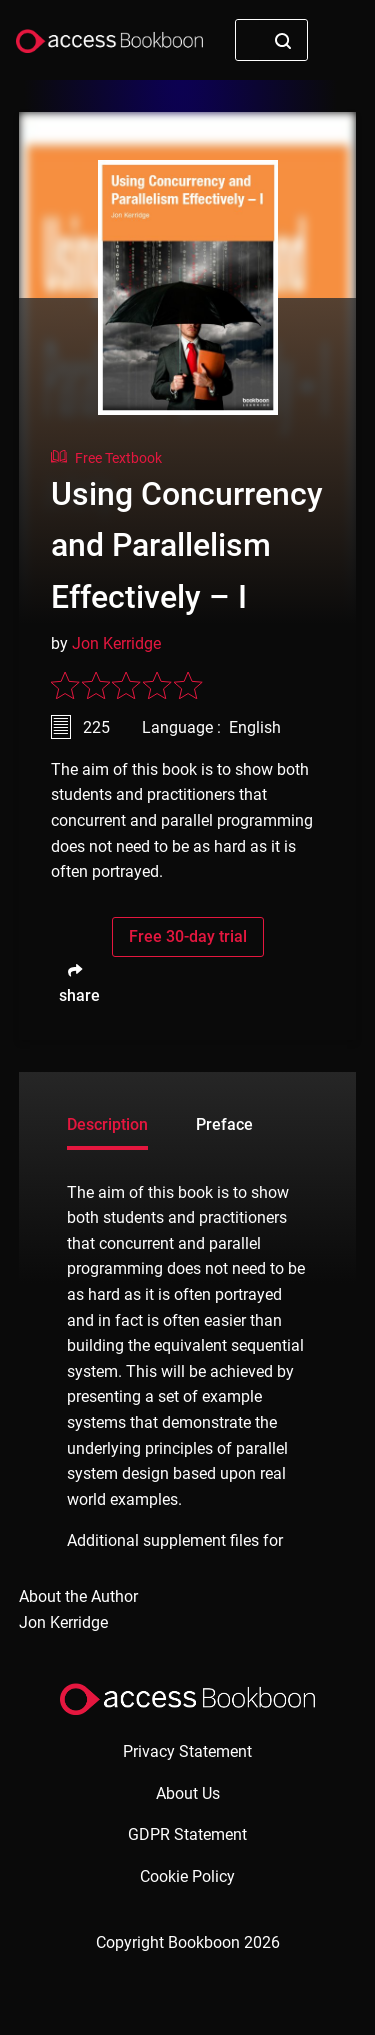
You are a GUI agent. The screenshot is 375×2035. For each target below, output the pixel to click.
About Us (188, 1793)
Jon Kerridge (116, 643)
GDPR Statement (187, 1834)
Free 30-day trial (188, 936)
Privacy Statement (187, 1751)
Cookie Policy (187, 1876)
